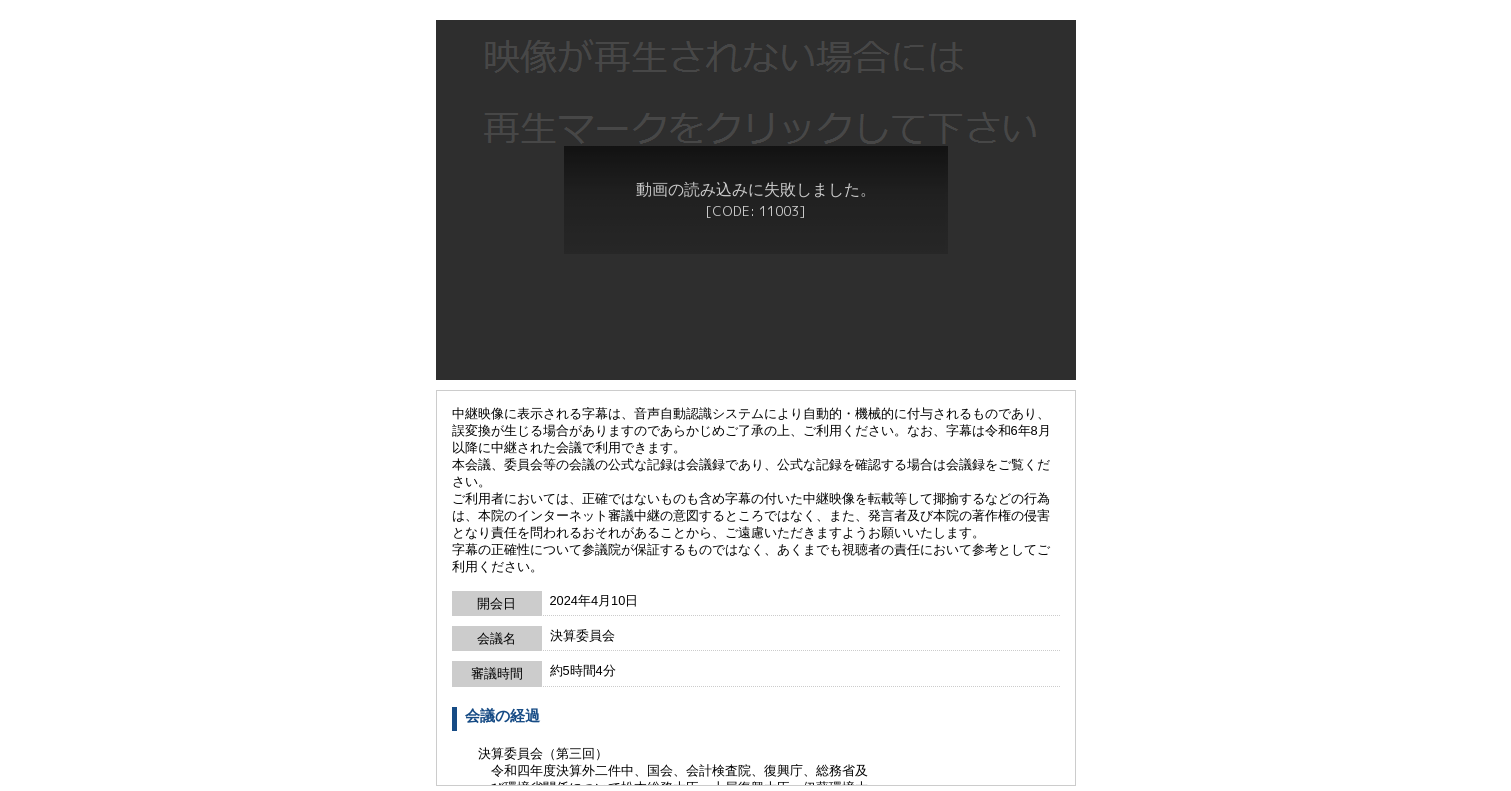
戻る (756, 779)
